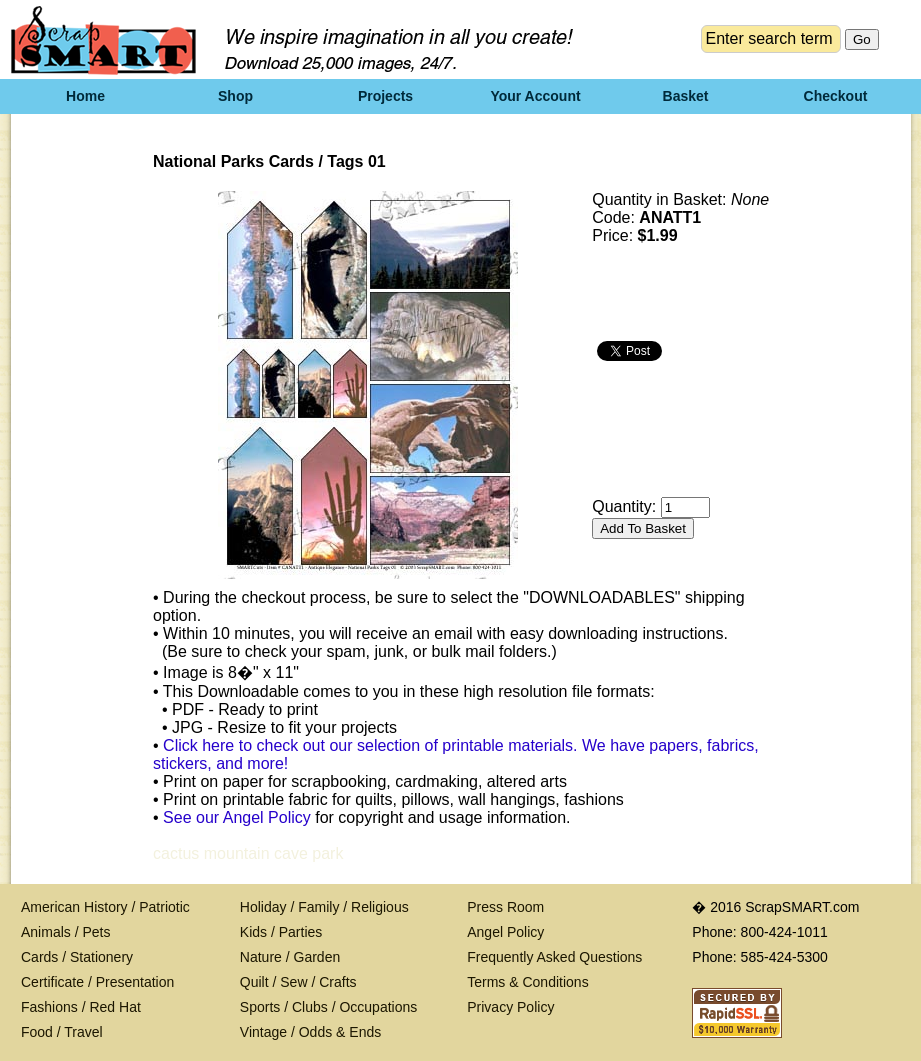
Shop (235, 96)
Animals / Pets (65, 932)
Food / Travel (62, 1032)
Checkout (836, 96)
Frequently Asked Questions (554, 957)
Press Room (505, 907)
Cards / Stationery (77, 957)
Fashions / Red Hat (81, 1007)
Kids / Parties (281, 932)
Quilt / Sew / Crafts (298, 982)
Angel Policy (505, 932)
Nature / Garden (290, 957)
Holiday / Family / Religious (324, 907)
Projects (385, 96)
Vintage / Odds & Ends (310, 1032)
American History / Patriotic (105, 907)
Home (85, 96)
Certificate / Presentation (97, 982)
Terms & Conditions (527, 982)
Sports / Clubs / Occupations (328, 1007)
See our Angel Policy (237, 817)
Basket (686, 96)
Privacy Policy (510, 1007)
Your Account (535, 96)
